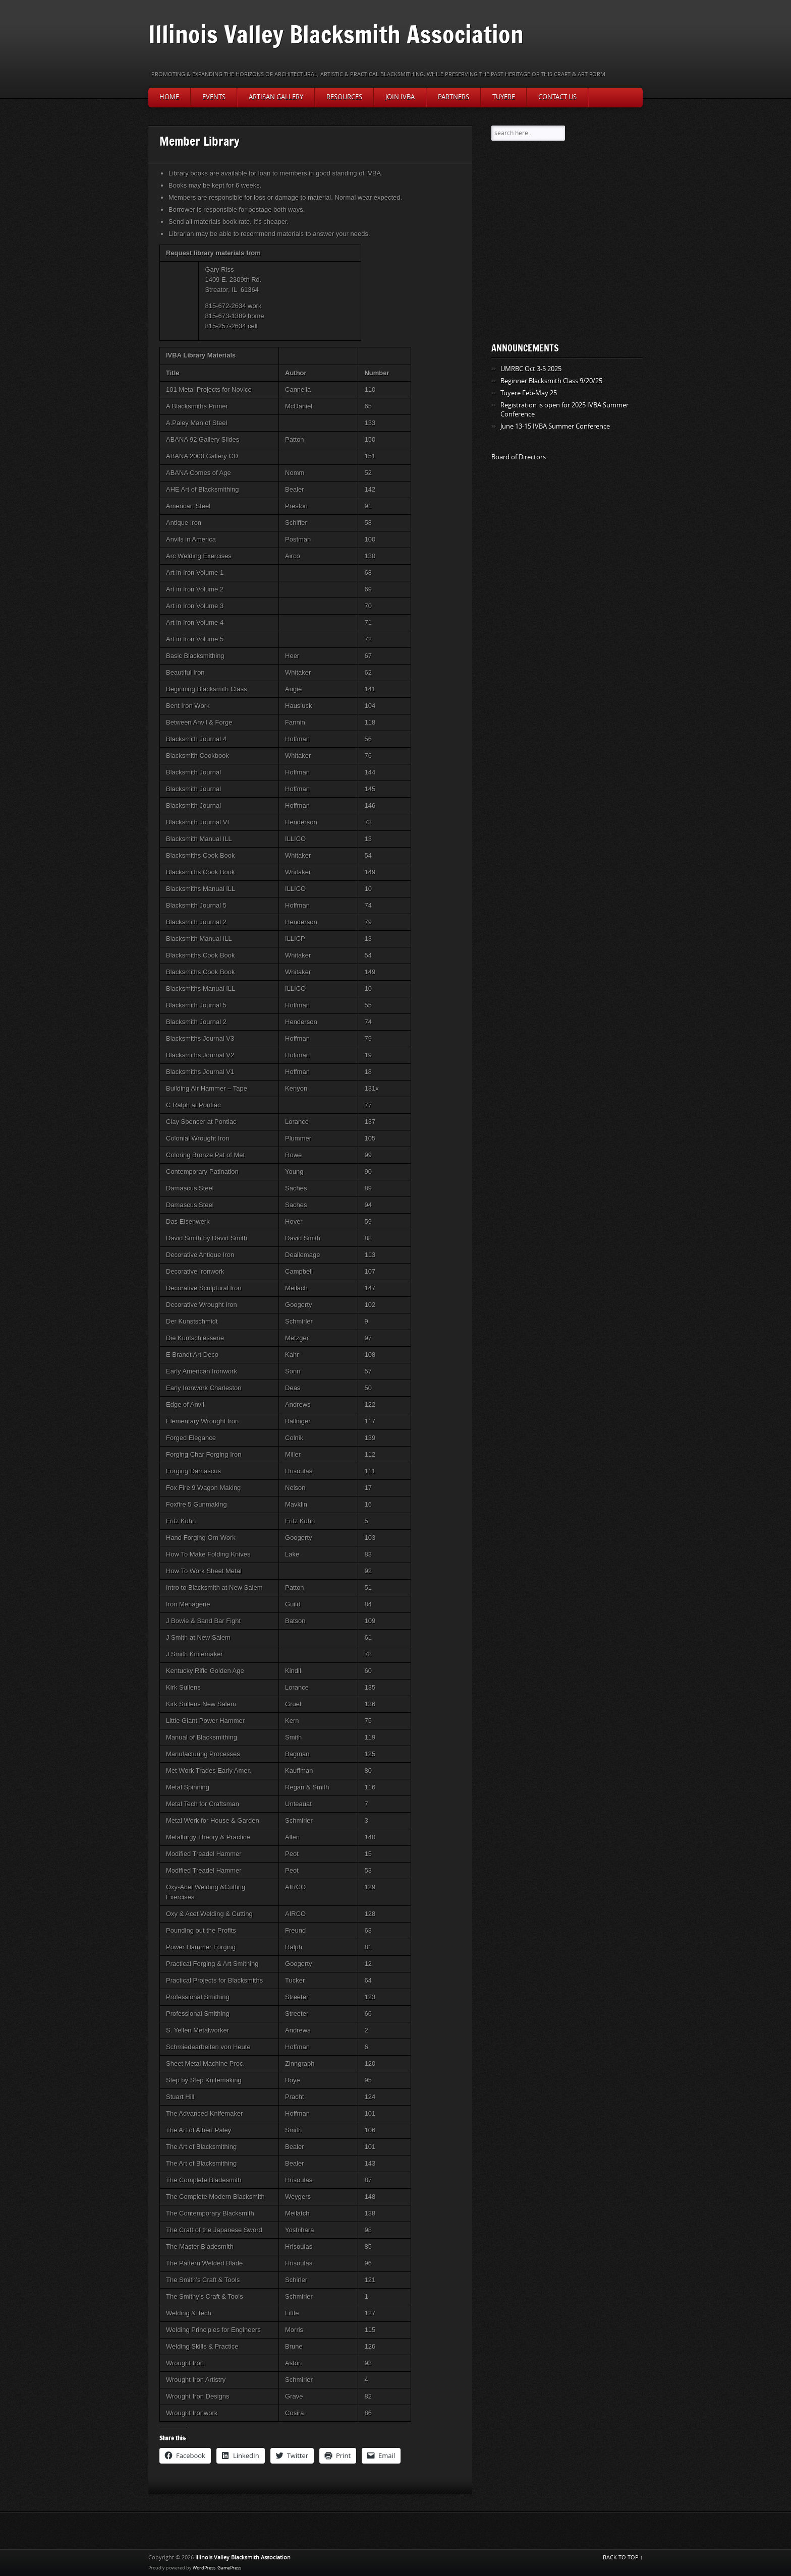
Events (213, 97)
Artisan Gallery (276, 97)
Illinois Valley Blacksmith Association (336, 34)
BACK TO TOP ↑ (623, 2557)
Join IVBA (400, 97)
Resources (344, 97)
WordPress (204, 2567)
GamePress (229, 2567)
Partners (453, 97)
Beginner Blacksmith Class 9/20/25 (551, 381)
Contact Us (557, 97)
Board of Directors (518, 457)
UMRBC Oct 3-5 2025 (530, 369)
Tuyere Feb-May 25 (528, 393)
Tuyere (503, 97)
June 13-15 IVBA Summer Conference (555, 426)
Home (169, 97)
